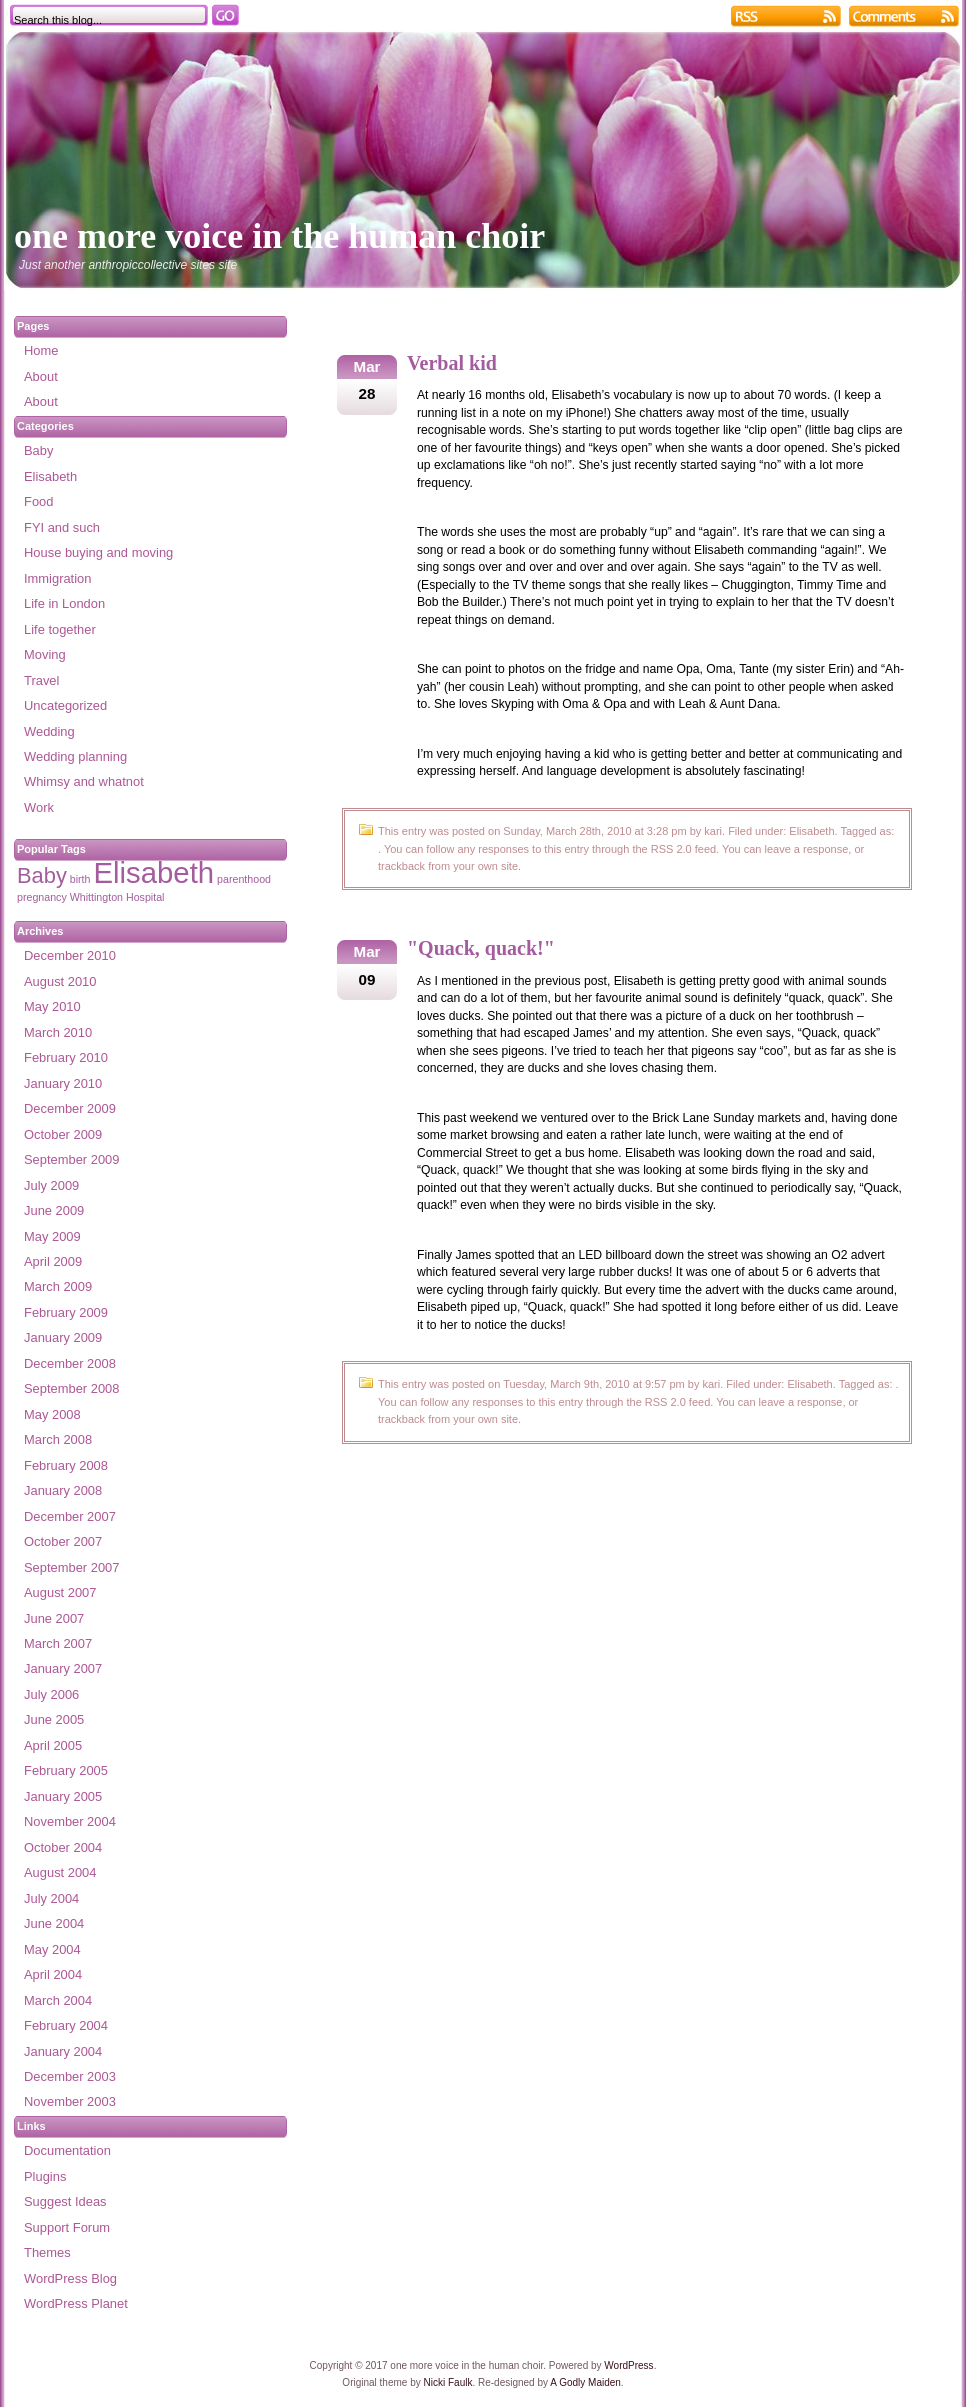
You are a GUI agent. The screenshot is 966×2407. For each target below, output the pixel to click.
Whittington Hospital (117, 897)
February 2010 (66, 1057)
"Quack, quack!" (481, 948)
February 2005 (66, 1770)
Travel (41, 680)
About (41, 376)
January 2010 (63, 1083)
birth (80, 879)
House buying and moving (98, 552)
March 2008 (58, 1439)
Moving (45, 654)
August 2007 (60, 1592)
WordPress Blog (70, 2278)
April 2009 (53, 1261)
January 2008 (63, 1490)
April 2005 (53, 1745)
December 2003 (70, 2076)
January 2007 (63, 1668)
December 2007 (70, 1516)
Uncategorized (65, 705)
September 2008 (71, 1388)
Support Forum (67, 2227)
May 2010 (52, 1006)
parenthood (244, 879)
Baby (38, 450)
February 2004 (66, 2025)
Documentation (67, 2150)
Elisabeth (811, 831)
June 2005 (54, 1719)
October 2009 (63, 1134)
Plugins (45, 2176)
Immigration (57, 578)
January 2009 (63, 1337)
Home (41, 350)
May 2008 (52, 1414)
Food (38, 501)
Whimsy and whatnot (84, 781)
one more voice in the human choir (279, 236)
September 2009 (71, 1159)
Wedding (49, 731)
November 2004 (70, 1821)
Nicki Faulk (448, 2382)
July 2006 (51, 1694)
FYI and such (62, 527)
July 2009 (51, 1185)
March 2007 (58, 1643)
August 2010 (60, 981)
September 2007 (71, 1567)
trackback (401, 866)
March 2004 (58, 2000)
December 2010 (70, 955)
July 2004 (51, 1898)
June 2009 (54, 1210)
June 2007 (54, 1618)
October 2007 (63, 1541)
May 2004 (52, 1949)
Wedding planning (75, 756)
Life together (60, 629)
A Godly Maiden (585, 2382)
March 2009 (58, 1286)
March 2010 (58, 1032)
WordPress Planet (76, 2303)
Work (39, 807)
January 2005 (63, 1796)
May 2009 (52, 1236)
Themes (47, 2252)
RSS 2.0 (671, 849)
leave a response (807, 849)
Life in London (64, 603)
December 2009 (70, 1108)
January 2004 (63, 2051)
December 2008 (70, 1363)
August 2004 (60, 1872)
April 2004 (53, 1974)
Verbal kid (452, 363)
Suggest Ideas (65, 2201)
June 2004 (54, 1923)
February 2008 (66, 1465)
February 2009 (66, 1312)
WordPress (628, 2365)
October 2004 (63, 1847)
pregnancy (42, 897)
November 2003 (70, 2101)
